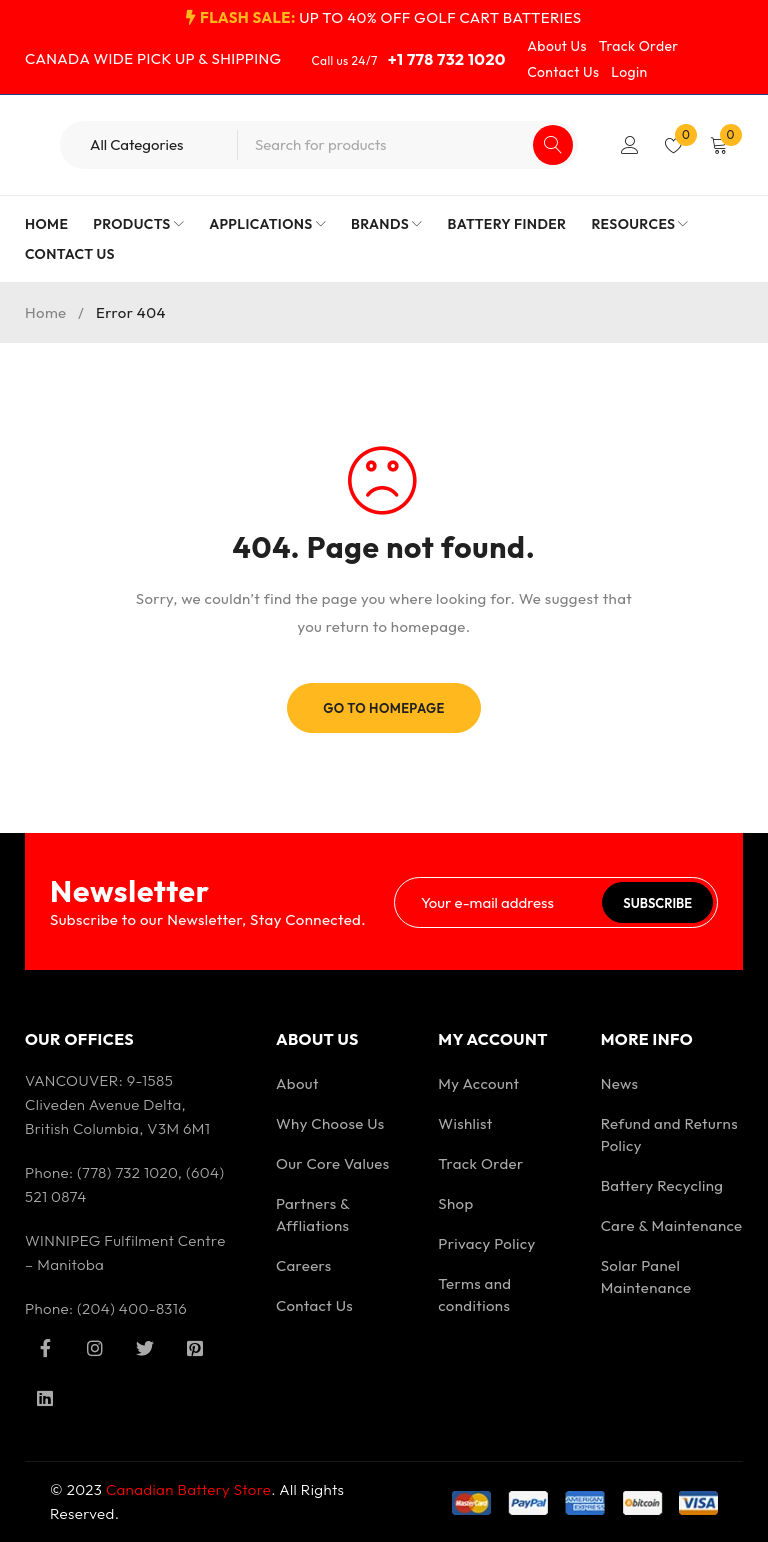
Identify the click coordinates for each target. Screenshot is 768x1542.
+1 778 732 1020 (447, 59)
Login (629, 72)
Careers (304, 1265)
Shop (455, 1203)
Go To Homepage (384, 708)
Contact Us (563, 72)
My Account (478, 1083)
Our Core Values (333, 1163)
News (620, 1083)
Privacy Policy (486, 1243)
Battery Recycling (662, 1185)
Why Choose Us (330, 1123)
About (297, 1083)
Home (46, 312)
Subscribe (657, 903)
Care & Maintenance (672, 1225)
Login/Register (630, 145)
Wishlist (465, 1123)
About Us (557, 46)
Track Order (639, 46)
